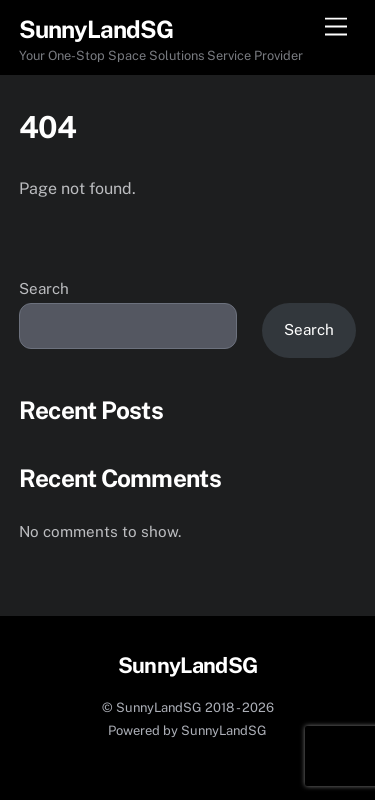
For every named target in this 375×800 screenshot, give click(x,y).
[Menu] (336, 27)
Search (44, 288)
